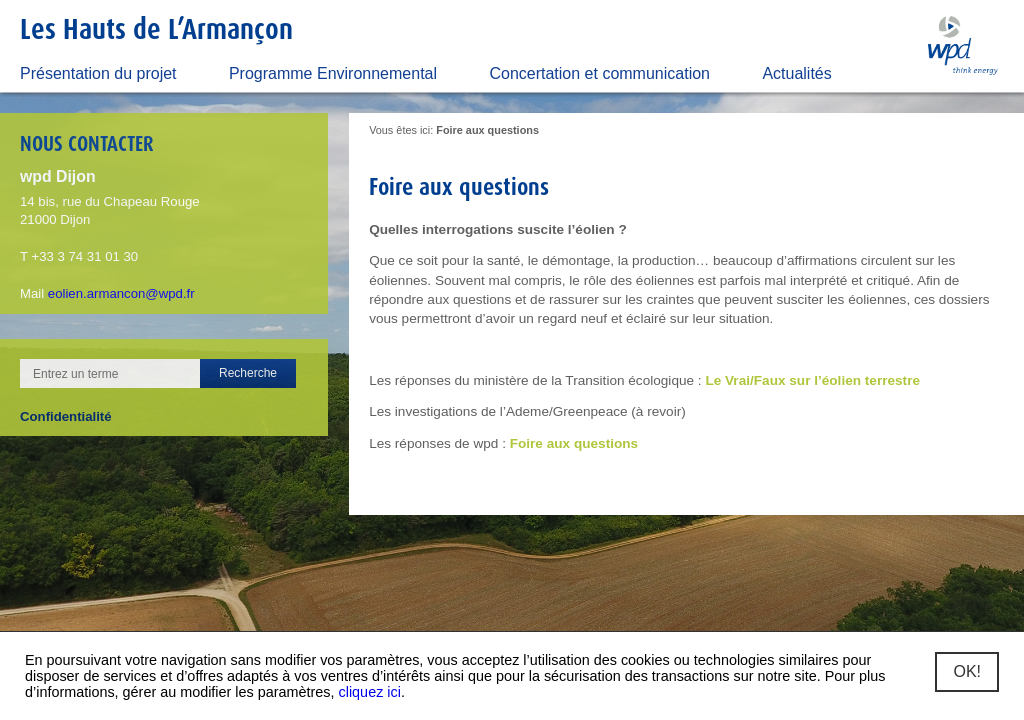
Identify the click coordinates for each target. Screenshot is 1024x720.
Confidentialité (66, 416)
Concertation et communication (599, 73)
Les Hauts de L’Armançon (156, 28)
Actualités (796, 73)
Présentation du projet (98, 73)
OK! (967, 671)
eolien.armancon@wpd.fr (121, 293)
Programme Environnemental (333, 73)
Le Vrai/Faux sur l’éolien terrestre (812, 380)
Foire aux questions (574, 443)
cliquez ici (370, 692)
